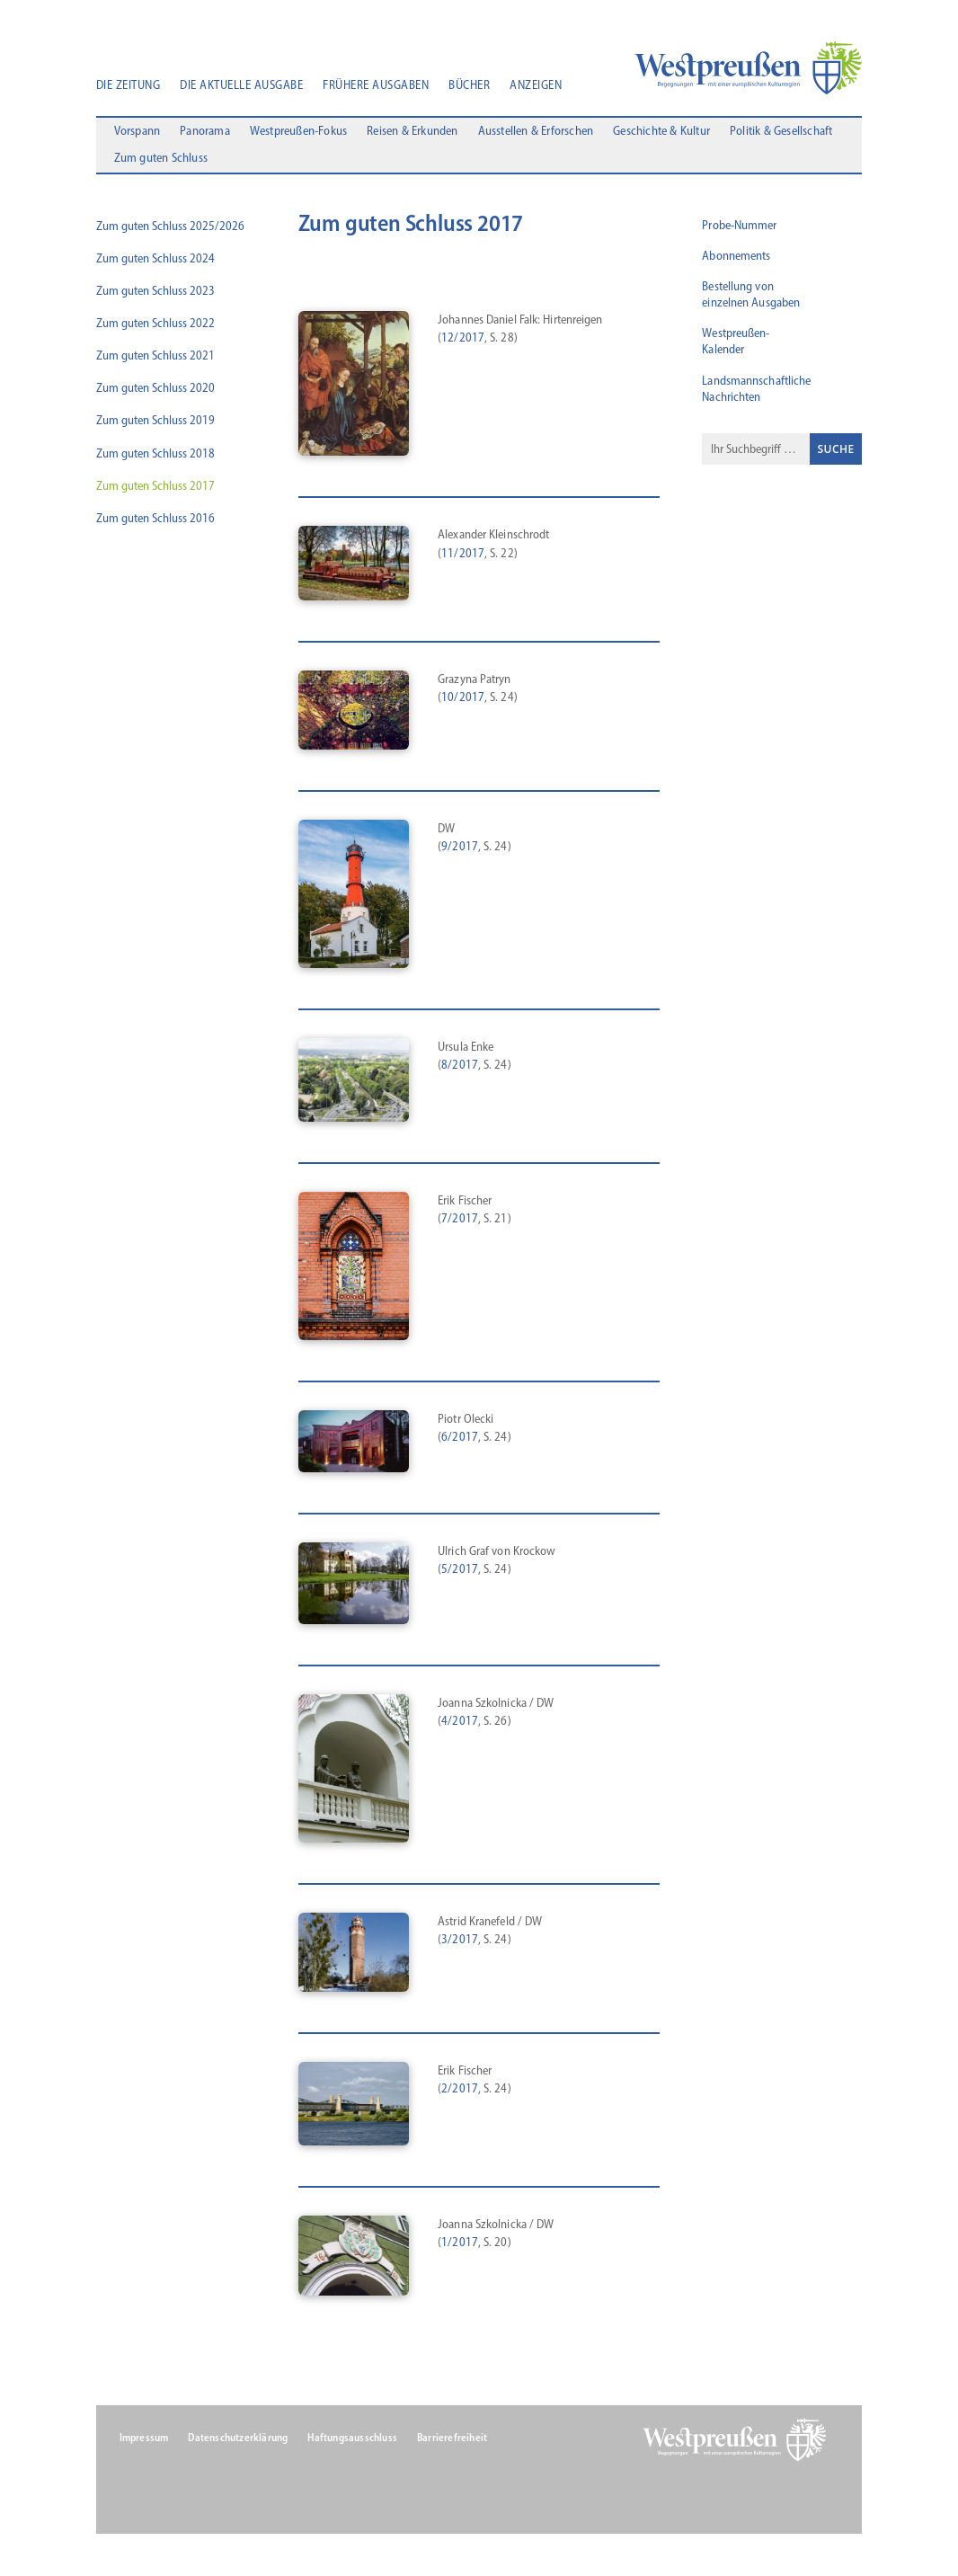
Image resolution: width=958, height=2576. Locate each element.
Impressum (144, 2442)
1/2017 (459, 2246)
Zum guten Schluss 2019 (155, 424)
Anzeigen (536, 86)
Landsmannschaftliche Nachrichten (756, 393)
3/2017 (459, 1943)
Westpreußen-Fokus (298, 135)
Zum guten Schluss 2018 (155, 458)
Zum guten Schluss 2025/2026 (170, 229)
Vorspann (137, 135)
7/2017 (459, 1222)
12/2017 (462, 342)
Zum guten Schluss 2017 (155, 490)
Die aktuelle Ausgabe (241, 86)
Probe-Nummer (739, 228)
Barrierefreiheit (452, 2442)
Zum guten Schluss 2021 (155, 360)
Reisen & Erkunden (412, 135)
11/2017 (462, 556)
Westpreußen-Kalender (735, 345)
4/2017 (459, 1725)
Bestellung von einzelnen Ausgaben (751, 299)
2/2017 (459, 2093)
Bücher (469, 86)
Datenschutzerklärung (238, 2442)
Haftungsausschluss (352, 2442)
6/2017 (459, 1441)
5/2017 (459, 1573)
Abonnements (736, 260)
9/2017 (459, 850)
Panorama (205, 135)
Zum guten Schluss (161, 162)
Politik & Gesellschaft (781, 135)
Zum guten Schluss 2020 (155, 392)
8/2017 (459, 1069)
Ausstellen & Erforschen (536, 135)
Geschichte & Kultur (661, 135)
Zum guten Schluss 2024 (155, 263)
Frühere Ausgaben (376, 86)
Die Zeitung (128, 86)
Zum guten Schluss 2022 (155, 327)
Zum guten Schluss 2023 (155, 295)
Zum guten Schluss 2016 (155, 522)
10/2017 (462, 701)
